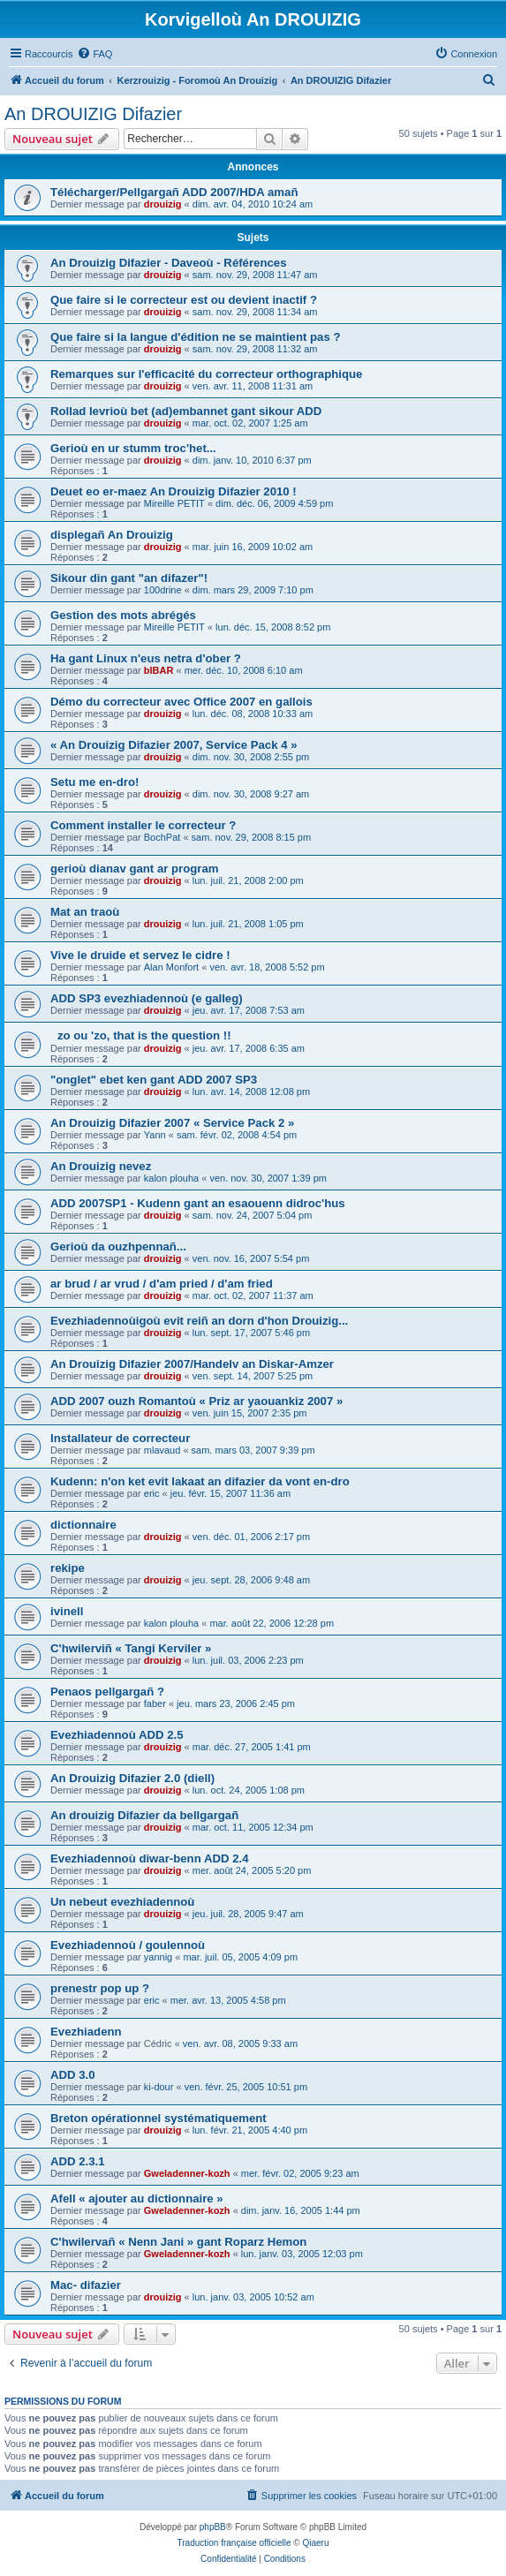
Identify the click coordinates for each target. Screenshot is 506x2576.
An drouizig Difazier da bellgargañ (144, 1815)
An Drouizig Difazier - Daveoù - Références (168, 262)
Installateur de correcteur (120, 1438)
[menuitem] (94, 53)
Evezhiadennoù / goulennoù (127, 1945)
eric (152, 1493)
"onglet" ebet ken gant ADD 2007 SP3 (153, 1079)
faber (155, 1703)
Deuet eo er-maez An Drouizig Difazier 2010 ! (173, 491)
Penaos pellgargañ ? (107, 1691)
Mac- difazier (85, 2285)
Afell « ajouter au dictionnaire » (136, 2198)
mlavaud (162, 1450)
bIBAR (159, 670)
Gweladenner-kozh (187, 2173)
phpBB (213, 2527)
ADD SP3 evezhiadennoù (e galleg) (146, 998)
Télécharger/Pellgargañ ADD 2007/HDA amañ (174, 192)
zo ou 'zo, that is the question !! (140, 1035)
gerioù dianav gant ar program (134, 868)
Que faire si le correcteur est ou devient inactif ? (183, 299)
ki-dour (159, 2086)
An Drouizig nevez (100, 1166)
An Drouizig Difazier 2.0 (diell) (132, 1778)
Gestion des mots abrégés (123, 615)
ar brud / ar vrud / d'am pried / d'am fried (161, 1283)
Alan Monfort (171, 967)
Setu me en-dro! (94, 782)
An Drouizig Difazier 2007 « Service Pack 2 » (172, 1122)
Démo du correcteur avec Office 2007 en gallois (181, 701)
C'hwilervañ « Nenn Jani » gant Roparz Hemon (178, 2241)
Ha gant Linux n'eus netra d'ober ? (145, 658)
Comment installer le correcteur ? (143, 825)
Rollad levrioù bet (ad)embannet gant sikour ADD (185, 411)
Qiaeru (315, 2543)
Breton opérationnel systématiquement (158, 2118)
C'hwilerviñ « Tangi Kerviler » (130, 1648)
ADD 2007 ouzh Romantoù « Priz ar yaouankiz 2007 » (196, 1401)
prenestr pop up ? (99, 1988)
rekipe (67, 1568)
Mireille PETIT (174, 503)
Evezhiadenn (86, 2031)
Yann (155, 1134)
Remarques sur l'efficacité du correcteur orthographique (206, 374)
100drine (163, 590)
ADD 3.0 (72, 2074)
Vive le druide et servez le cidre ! (140, 955)
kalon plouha (171, 1178)
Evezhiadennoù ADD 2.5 (116, 1734)
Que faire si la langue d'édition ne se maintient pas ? (195, 337)
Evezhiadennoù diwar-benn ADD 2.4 (149, 1858)
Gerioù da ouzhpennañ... (118, 1246)
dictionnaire (83, 1524)
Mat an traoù (84, 911)
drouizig (163, 204)
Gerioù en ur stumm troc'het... (133, 448)
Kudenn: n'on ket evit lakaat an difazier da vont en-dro (200, 1481)
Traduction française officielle (234, 2543)
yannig (158, 1957)
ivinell (66, 1611)
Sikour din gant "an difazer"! (129, 578)
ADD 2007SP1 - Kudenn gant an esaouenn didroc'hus (197, 1203)
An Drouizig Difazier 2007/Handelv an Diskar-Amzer (192, 1364)
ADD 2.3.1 (77, 2161)
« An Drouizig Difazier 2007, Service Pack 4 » (174, 745)
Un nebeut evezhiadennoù (122, 1901)
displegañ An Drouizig (111, 534)
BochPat (162, 837)
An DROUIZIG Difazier (93, 114)
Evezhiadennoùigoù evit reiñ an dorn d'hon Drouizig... (199, 1320)
